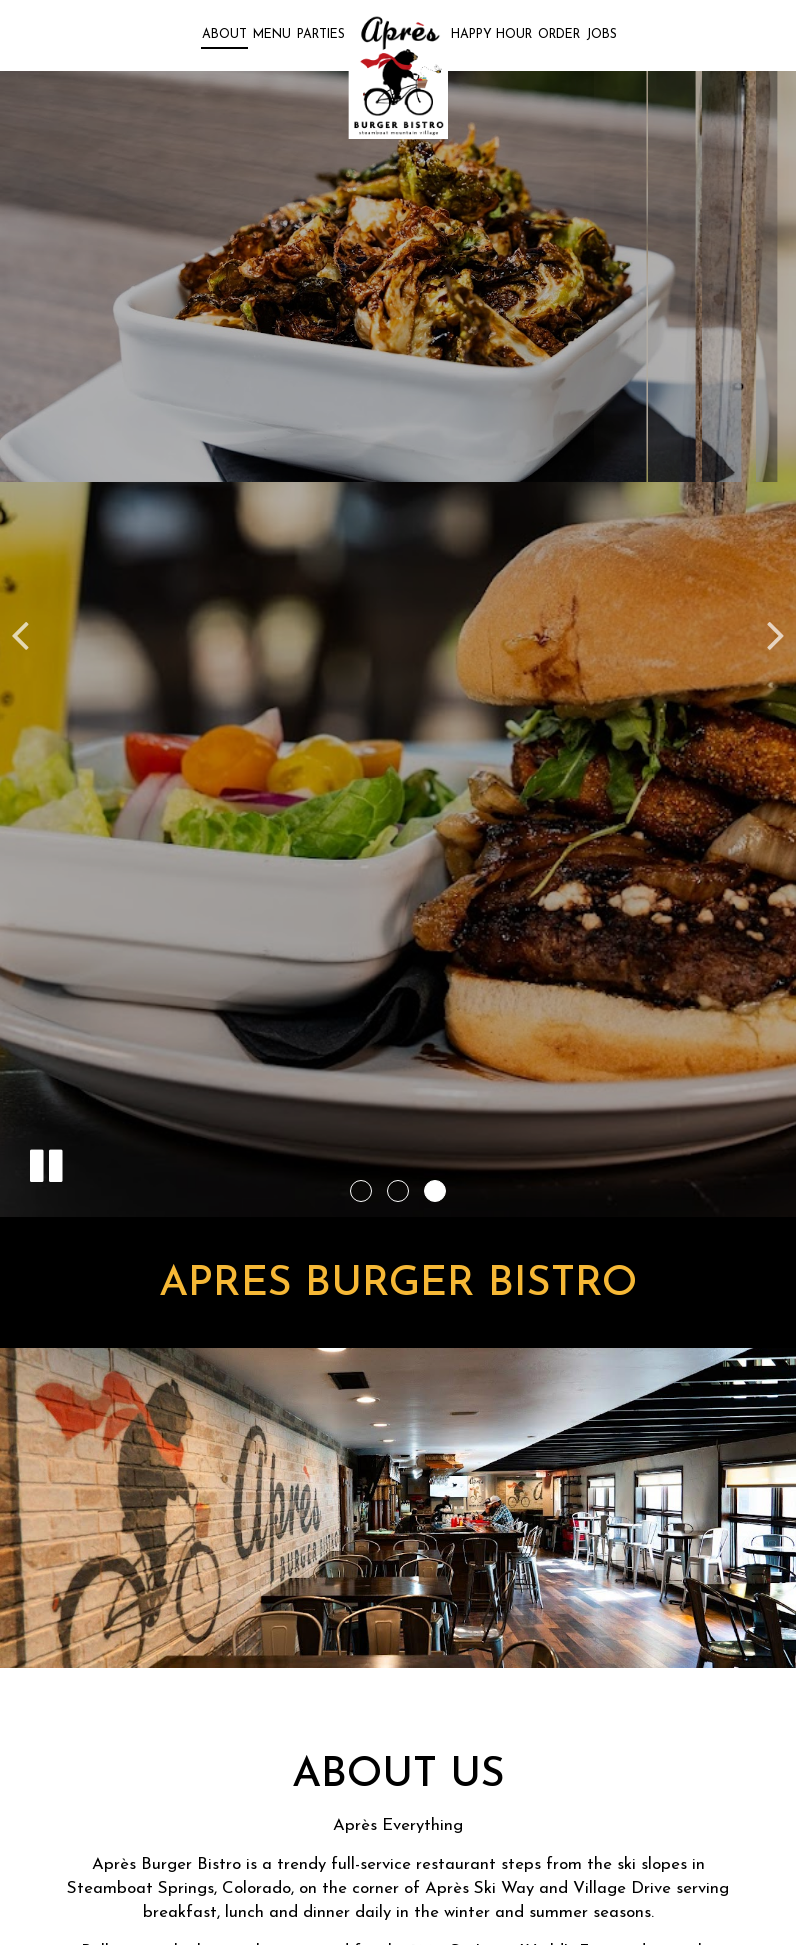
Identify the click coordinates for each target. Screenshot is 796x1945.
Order (559, 35)
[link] (398, 77)
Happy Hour (491, 35)
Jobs (601, 35)
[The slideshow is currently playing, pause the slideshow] (45, 1162)
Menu (272, 35)
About (224, 35)
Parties (321, 35)
